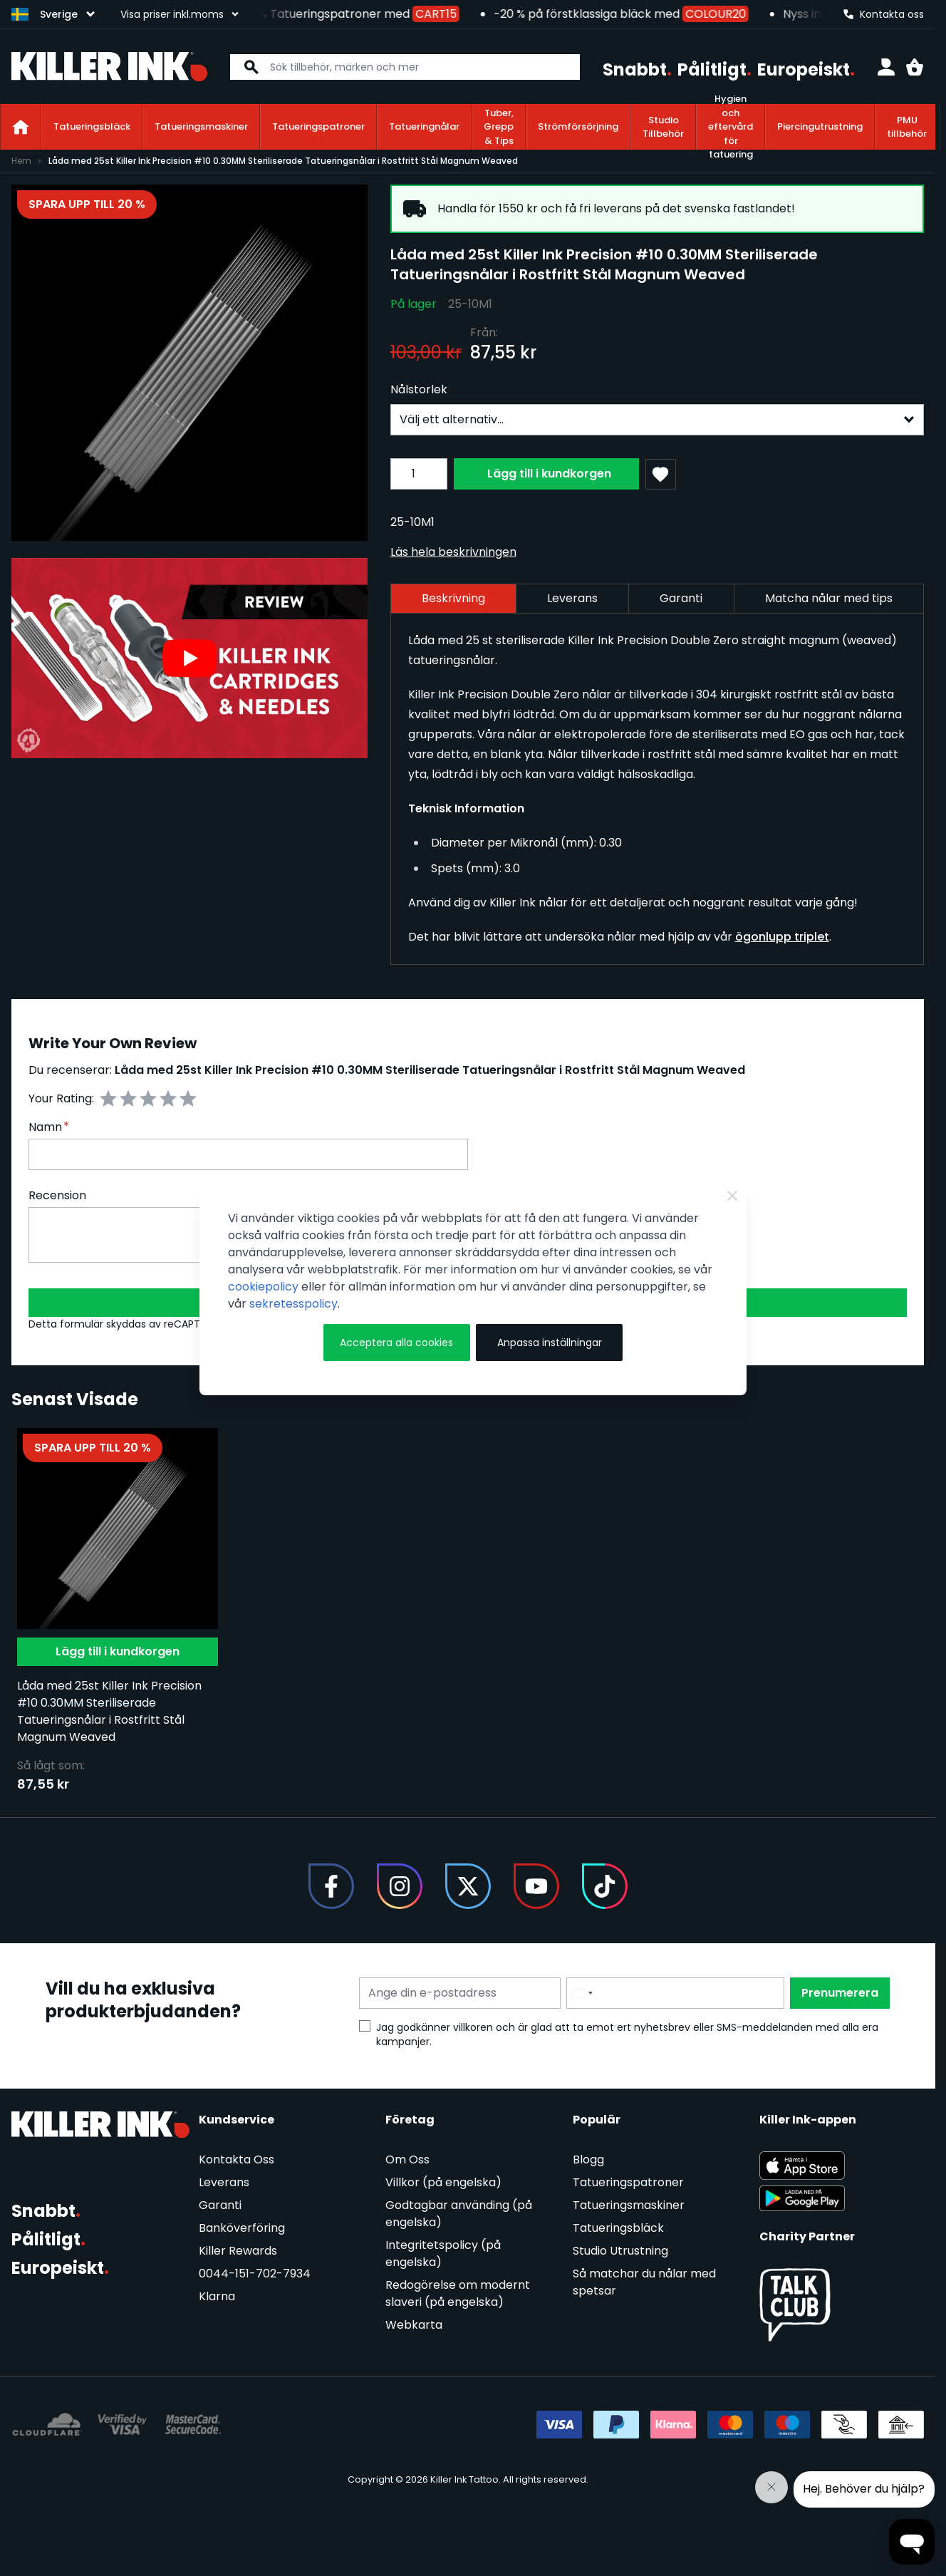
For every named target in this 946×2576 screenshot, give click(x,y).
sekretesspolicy (293, 1303)
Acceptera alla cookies (396, 1342)
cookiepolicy (263, 1286)
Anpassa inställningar (549, 1342)
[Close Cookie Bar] (732, 1195)
